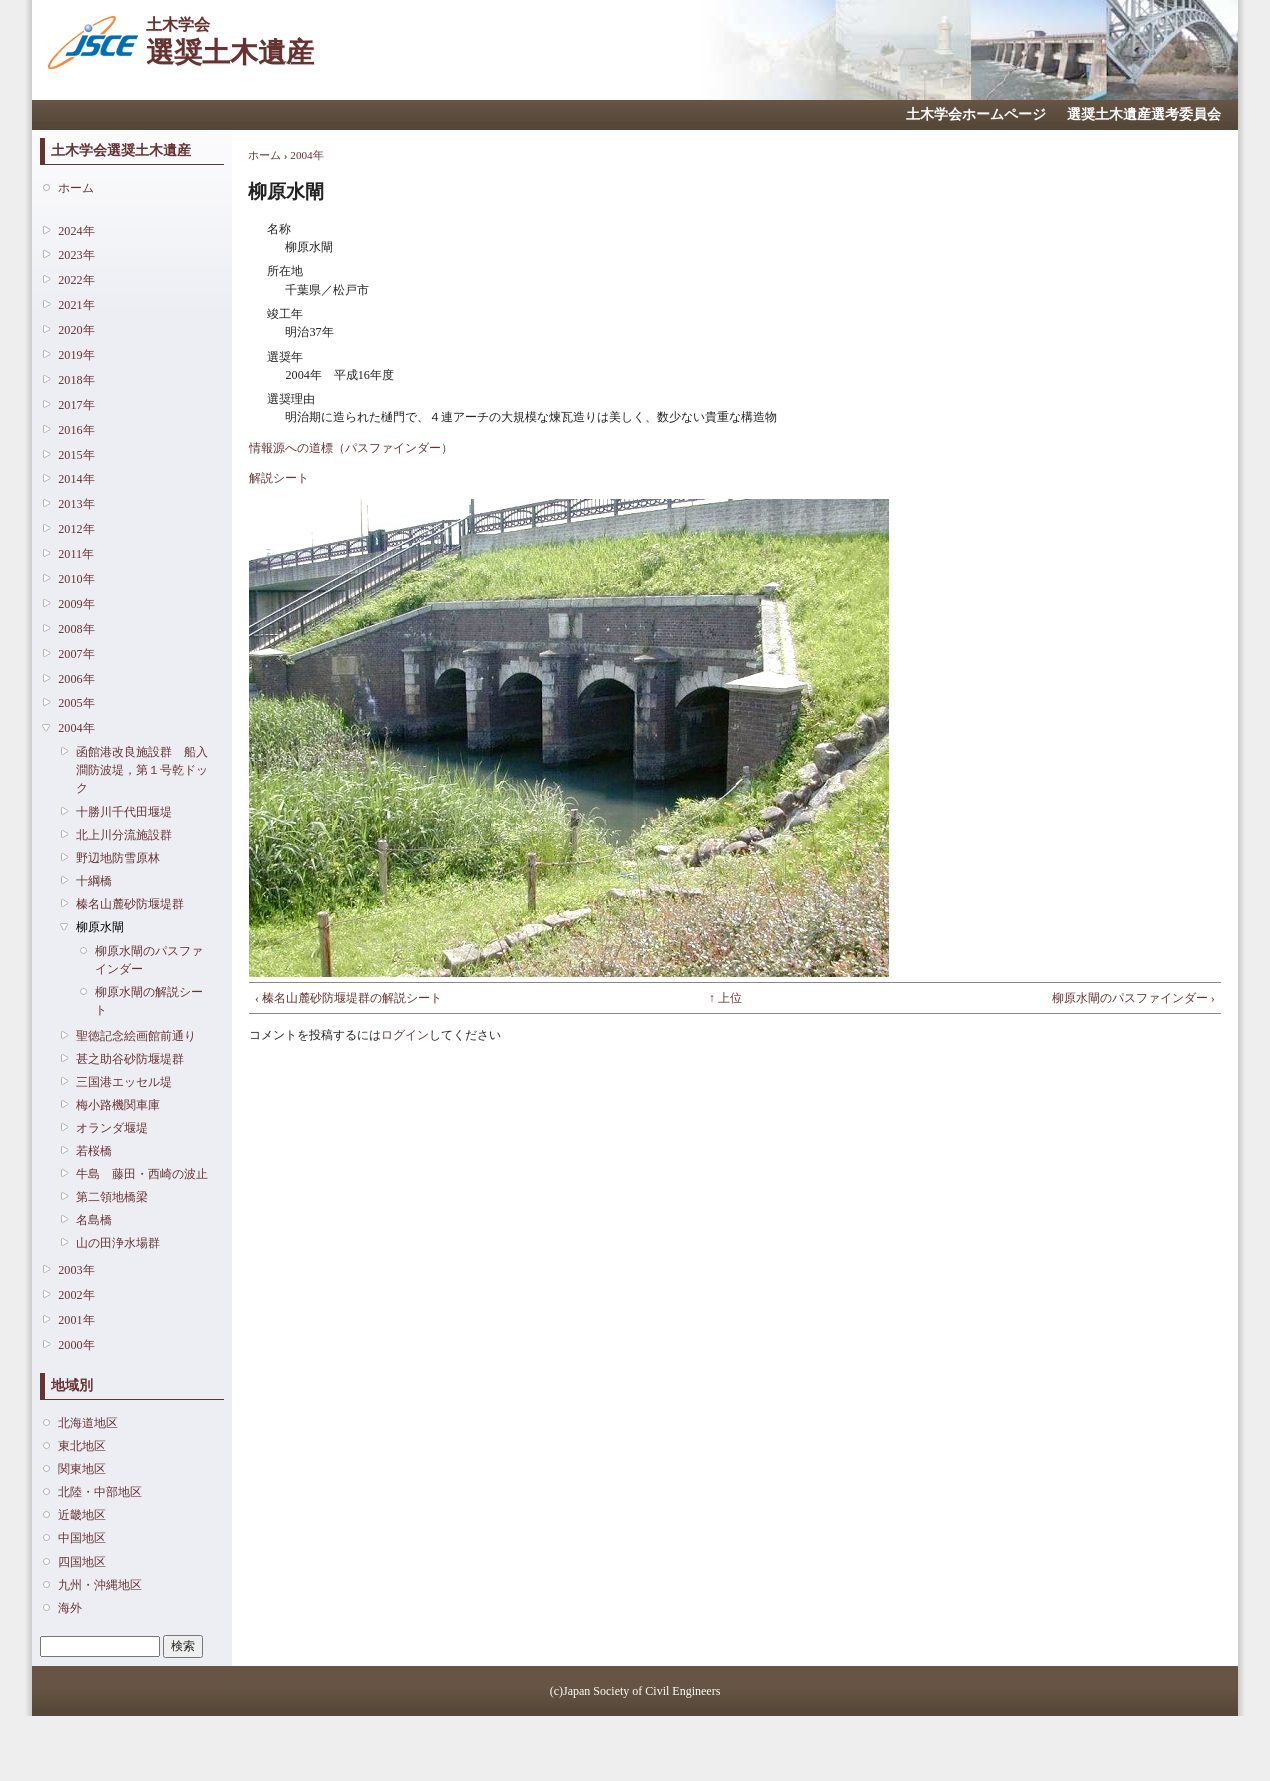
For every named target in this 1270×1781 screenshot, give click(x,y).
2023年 (76, 255)
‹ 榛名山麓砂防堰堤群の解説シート (348, 998)
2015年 (76, 455)
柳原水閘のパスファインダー (149, 960)
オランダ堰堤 (112, 1128)
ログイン (405, 1035)
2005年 (76, 703)
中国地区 (82, 1538)
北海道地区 (88, 1423)
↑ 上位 (725, 998)
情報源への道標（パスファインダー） (351, 448)
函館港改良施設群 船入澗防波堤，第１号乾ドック (142, 770)
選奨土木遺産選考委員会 (1144, 114)
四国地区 (82, 1562)
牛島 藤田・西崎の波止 (142, 1174)
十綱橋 (94, 881)
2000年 (76, 1345)
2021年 (76, 305)
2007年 (76, 654)
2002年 (76, 1295)
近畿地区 (82, 1515)
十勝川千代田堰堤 (124, 812)
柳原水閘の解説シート (149, 1001)
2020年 (76, 330)
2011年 (76, 554)
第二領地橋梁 (112, 1197)
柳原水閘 (100, 927)
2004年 (76, 728)
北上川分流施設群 (124, 835)
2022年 (76, 280)
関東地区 (82, 1469)
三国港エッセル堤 (124, 1082)
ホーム (76, 188)
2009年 (76, 604)
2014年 (76, 479)
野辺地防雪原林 (118, 858)
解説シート (279, 478)
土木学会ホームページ (976, 114)
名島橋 (94, 1220)
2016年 (76, 430)
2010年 (76, 579)
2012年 (76, 529)
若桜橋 (94, 1151)
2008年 (76, 629)
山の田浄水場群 (118, 1243)
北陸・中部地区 (100, 1492)
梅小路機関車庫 (118, 1105)
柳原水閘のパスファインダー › (1133, 998)
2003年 (76, 1270)
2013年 (76, 504)
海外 (70, 1608)
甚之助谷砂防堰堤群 (130, 1059)
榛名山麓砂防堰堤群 (130, 904)
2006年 (76, 679)
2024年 (76, 231)
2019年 (76, 355)
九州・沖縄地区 (100, 1585)
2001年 (76, 1320)
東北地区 (82, 1446)
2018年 (76, 380)
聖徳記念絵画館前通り (136, 1036)
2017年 (76, 405)
